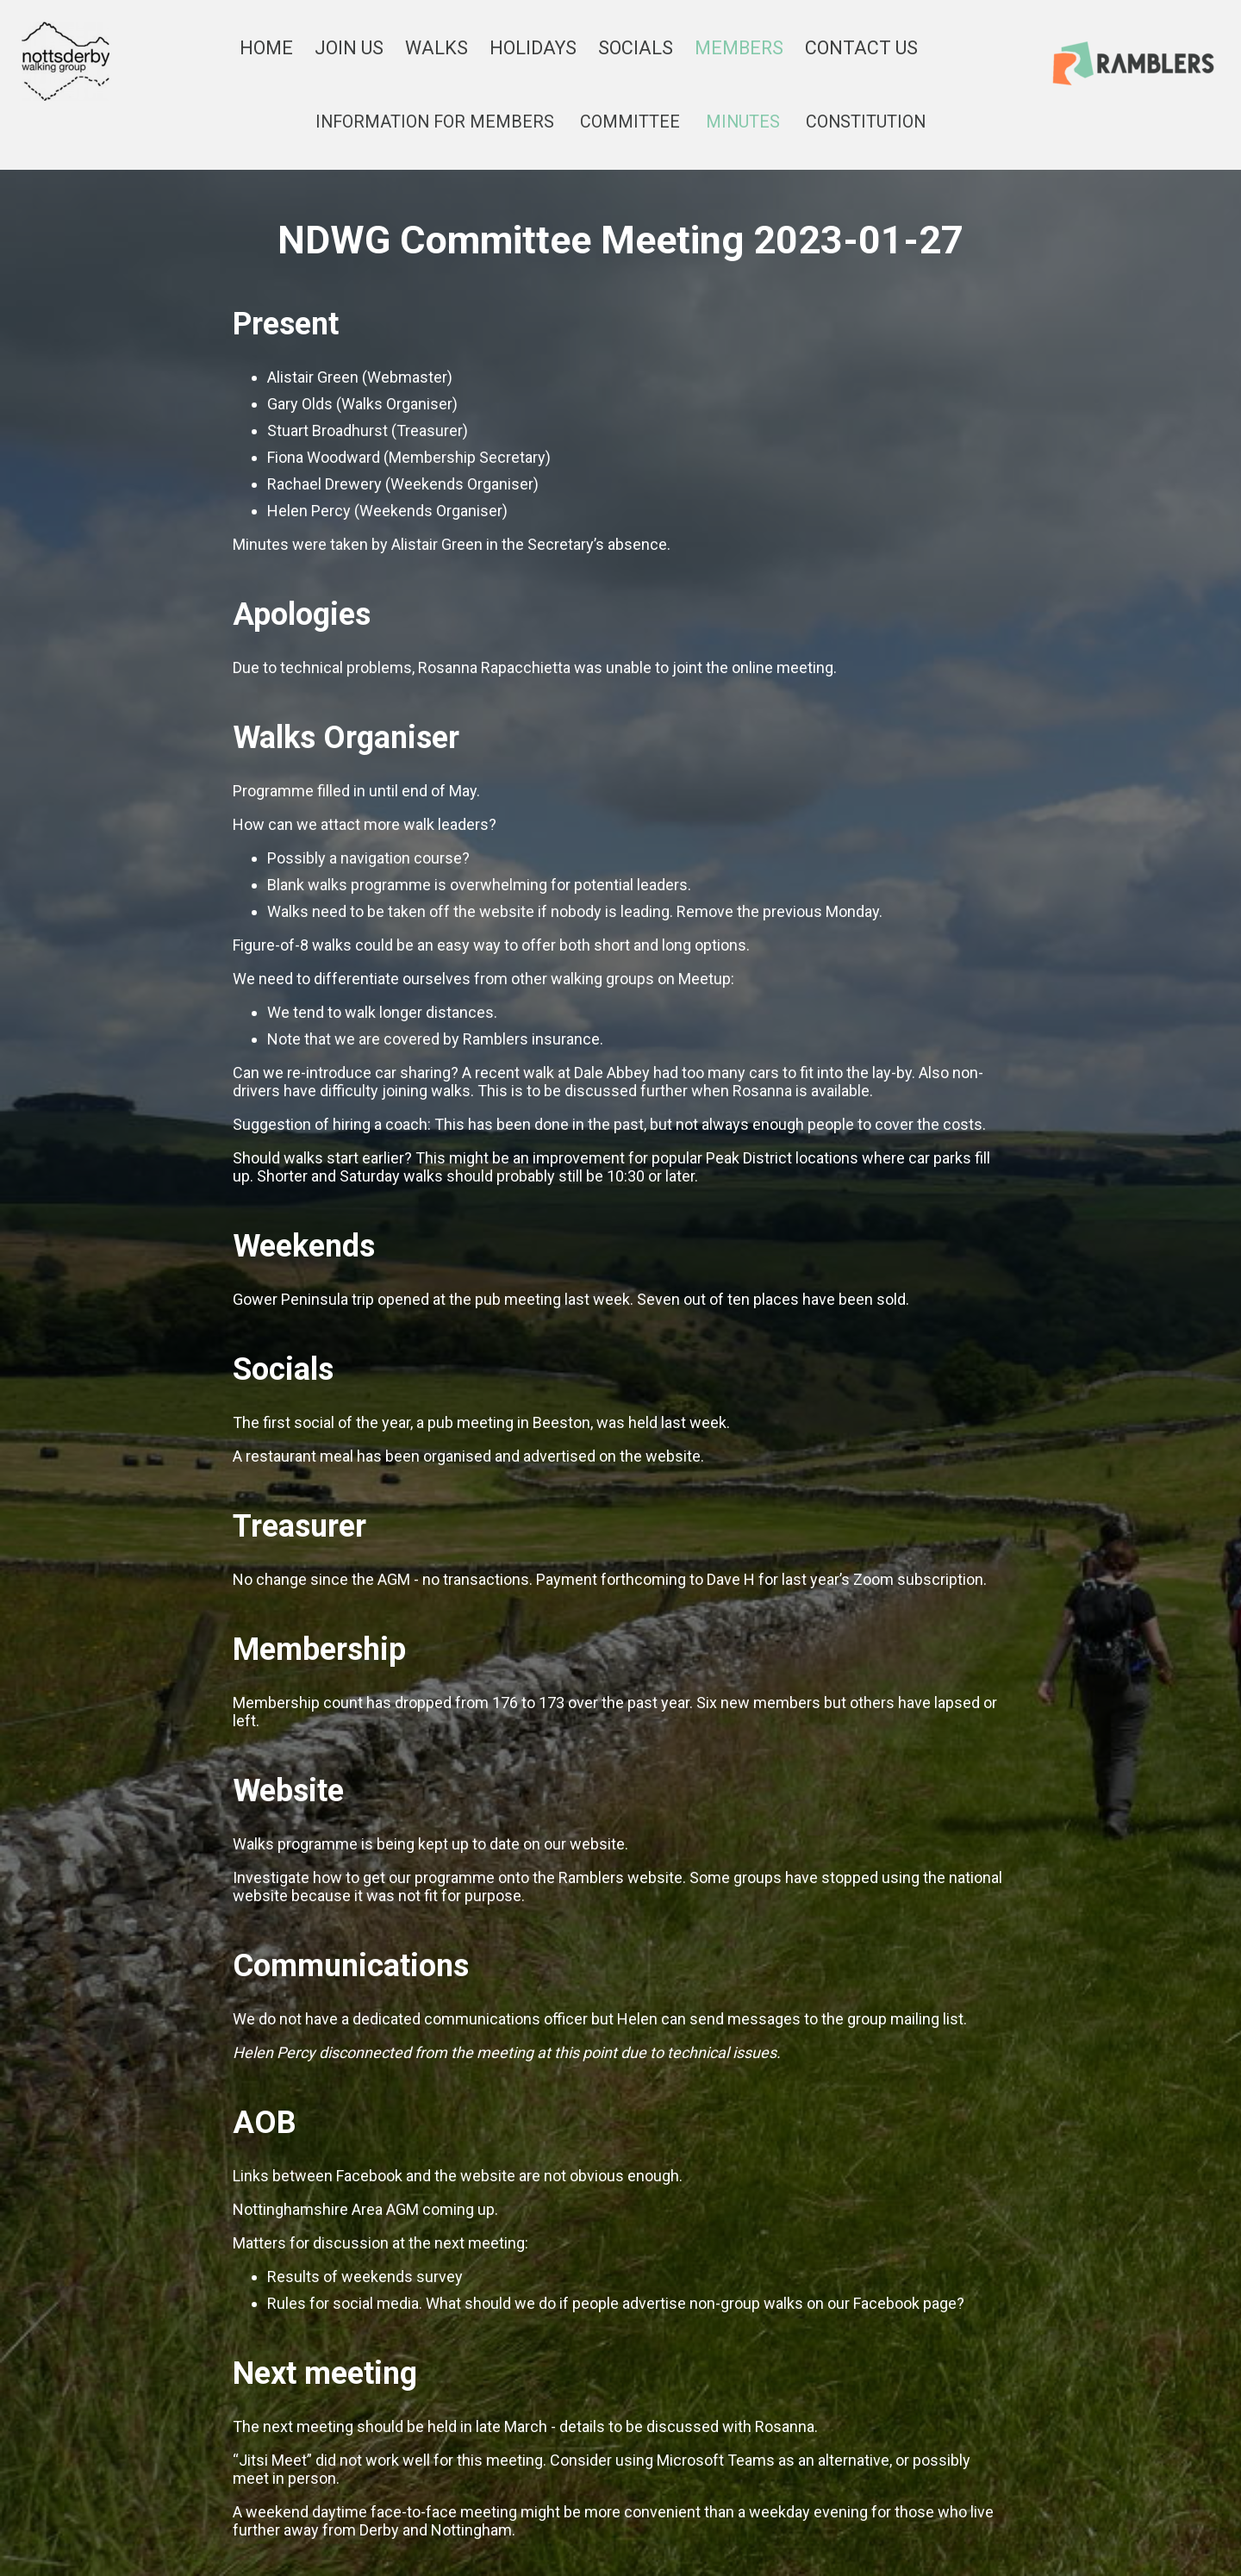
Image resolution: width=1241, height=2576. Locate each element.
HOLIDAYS (533, 48)
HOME (266, 48)
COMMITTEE (630, 122)
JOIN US (349, 48)
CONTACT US (861, 48)
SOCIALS (635, 48)
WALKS (436, 48)
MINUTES (743, 122)
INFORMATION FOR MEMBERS (434, 122)
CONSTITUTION (866, 122)
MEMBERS (739, 48)
